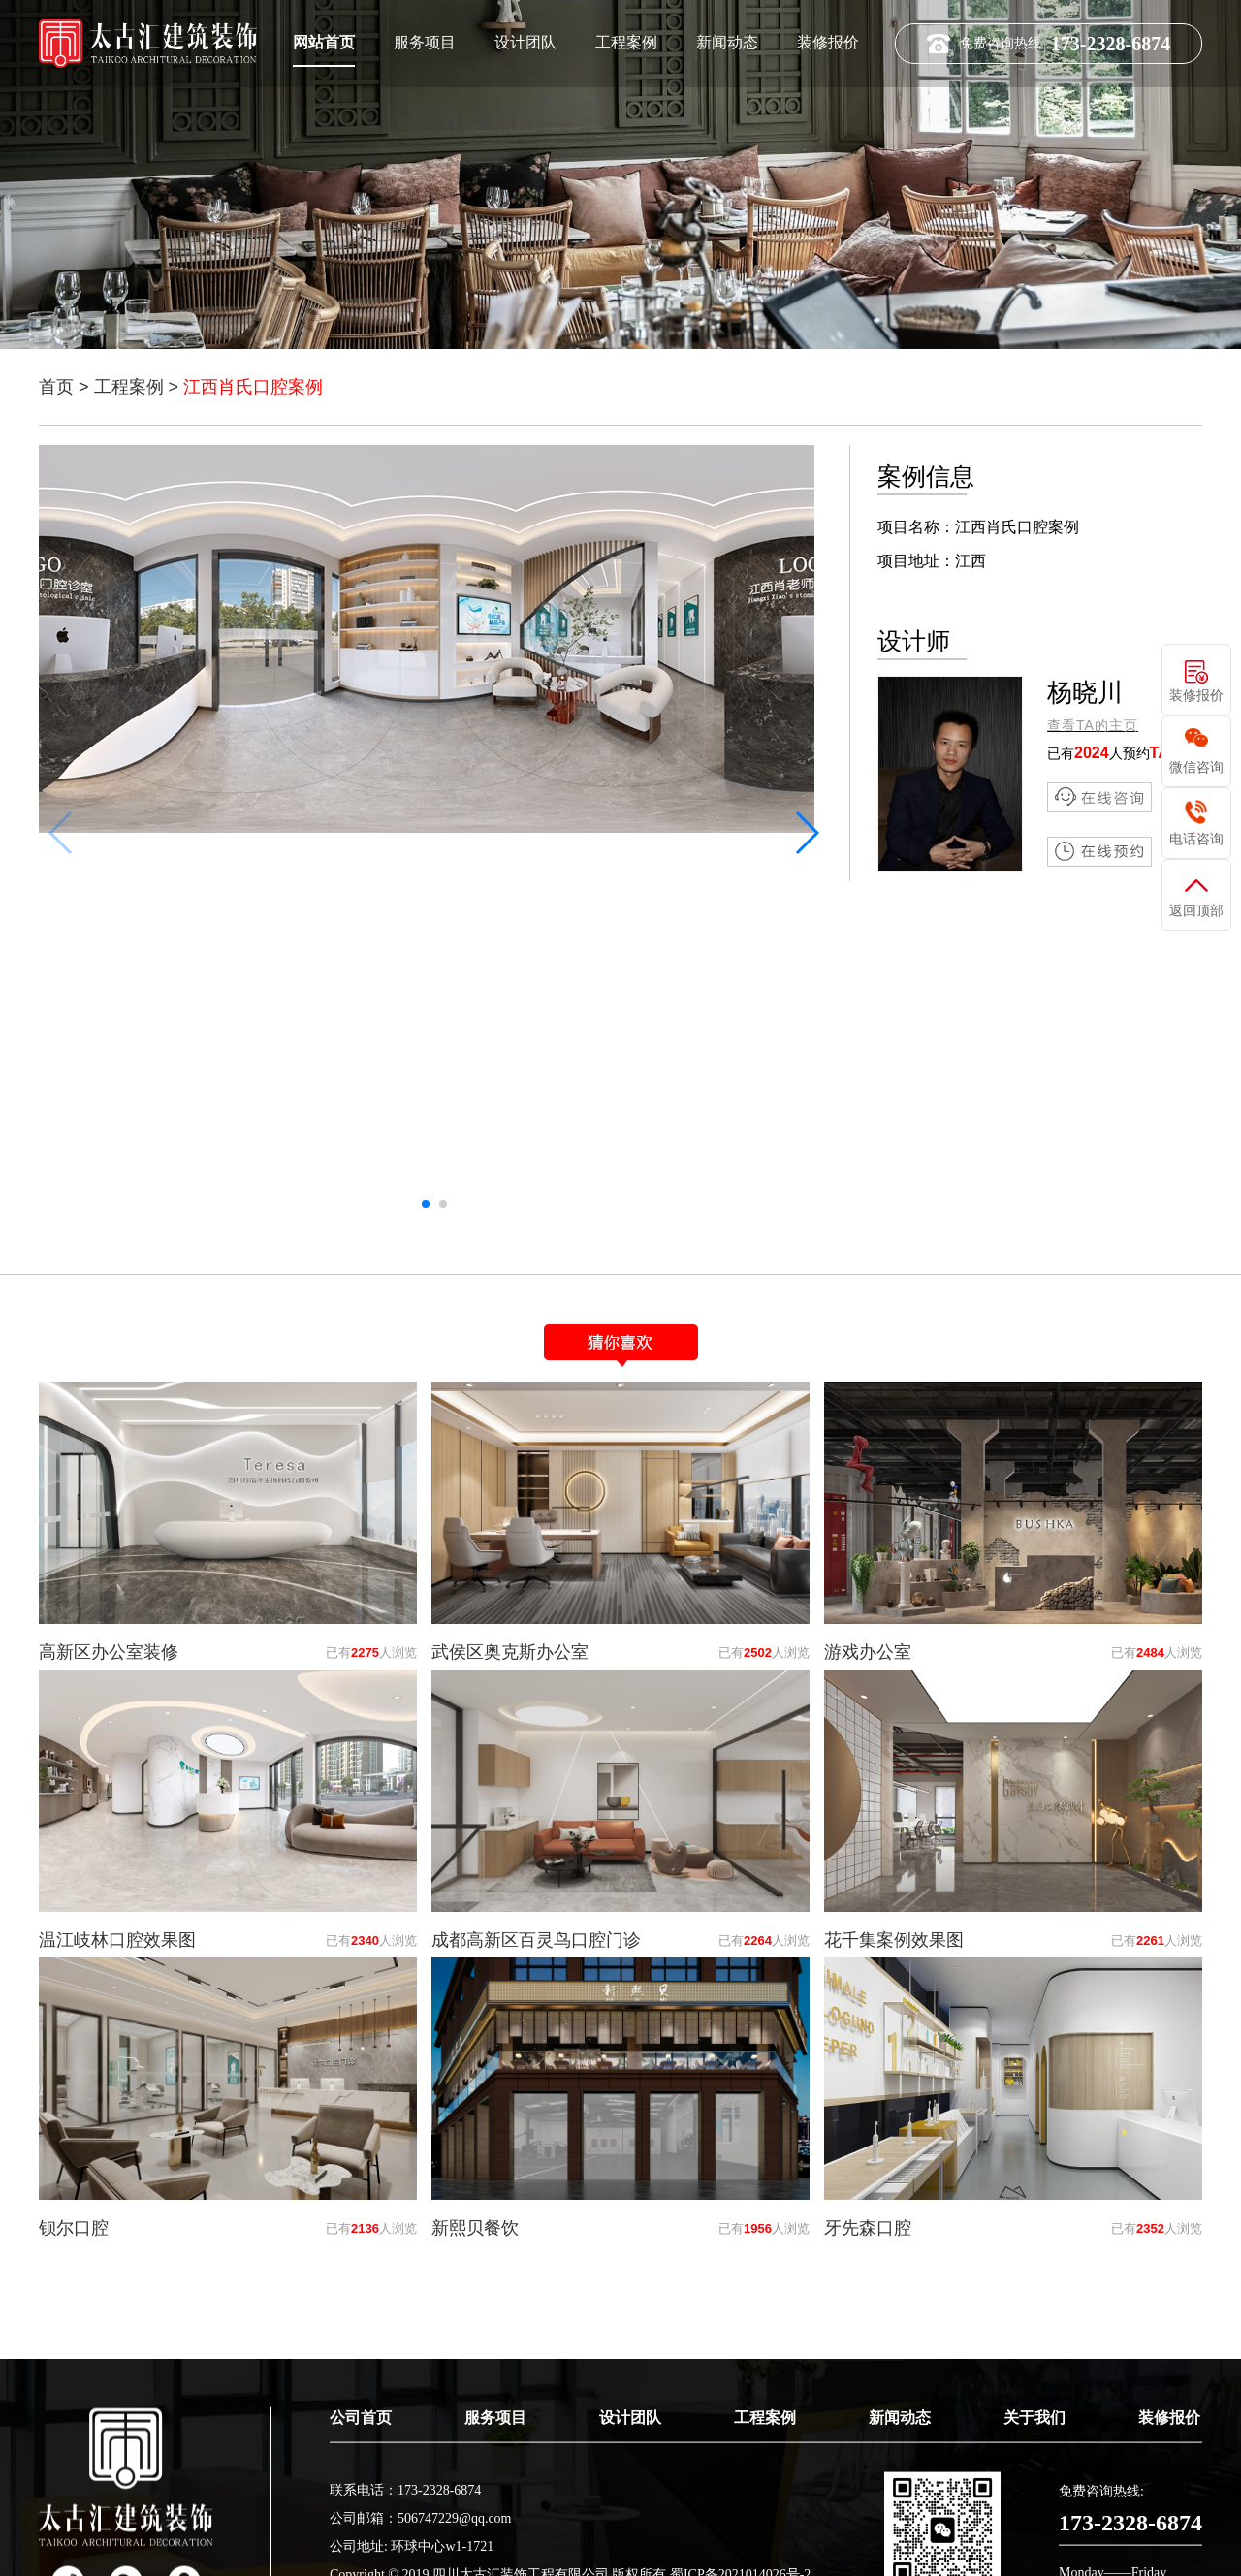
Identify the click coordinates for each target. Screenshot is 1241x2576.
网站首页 (324, 41)
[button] (806, 832)
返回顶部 (1196, 910)
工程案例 (626, 41)
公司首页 (361, 2524)
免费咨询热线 (1048, 43)
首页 (56, 387)
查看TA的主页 (1092, 725)
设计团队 (525, 41)
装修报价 (828, 41)
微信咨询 (1196, 767)
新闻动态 (727, 41)
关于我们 (1034, 2524)
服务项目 (425, 41)
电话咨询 (1196, 838)
